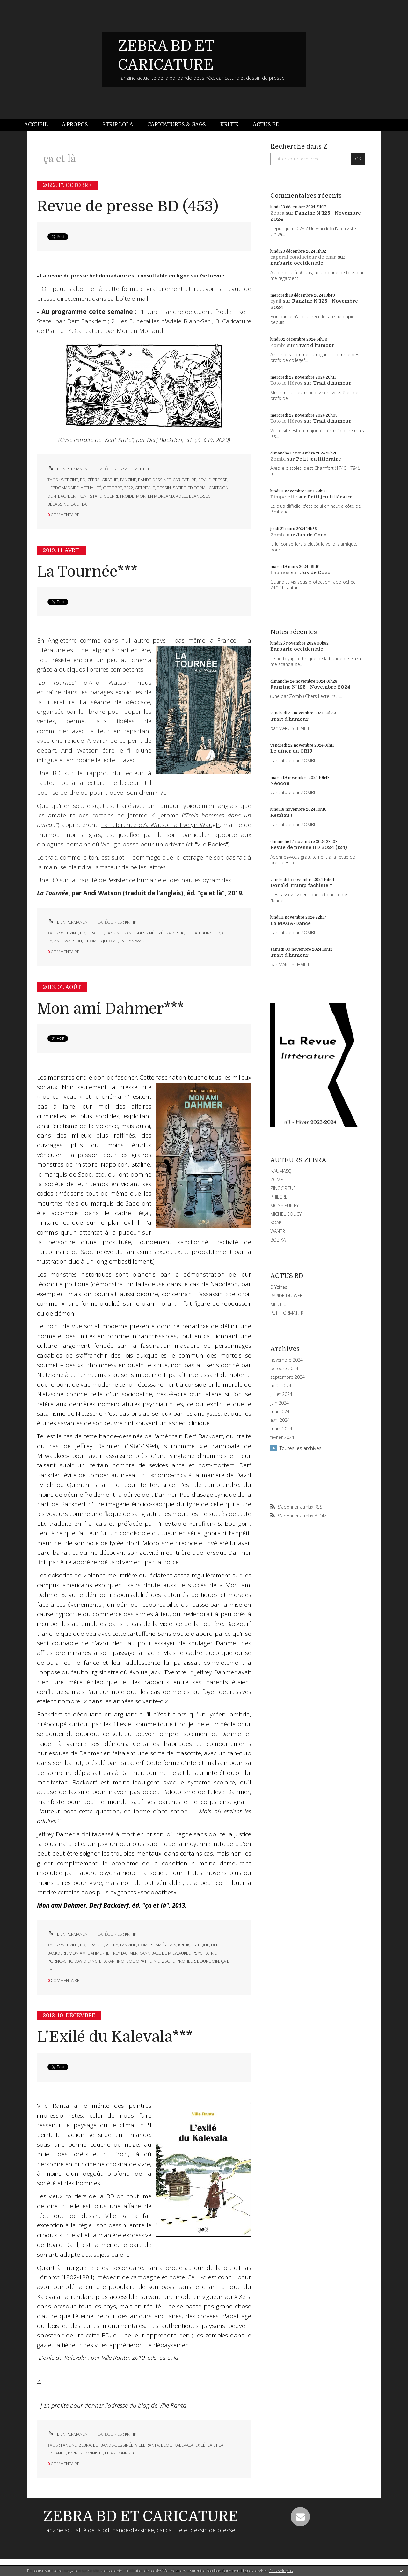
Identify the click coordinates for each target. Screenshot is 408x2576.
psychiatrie (205, 1953)
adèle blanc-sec (193, 496)
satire (179, 488)
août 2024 (280, 1386)
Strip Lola (117, 125)
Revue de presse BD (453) (127, 206)
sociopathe (139, 1961)
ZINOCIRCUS (283, 1188)
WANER (277, 1231)
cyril (275, 301)
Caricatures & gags (176, 125)
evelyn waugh (135, 941)
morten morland (155, 496)
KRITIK (130, 922)
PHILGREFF (281, 1197)
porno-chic (60, 1961)
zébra (93, 480)
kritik (183, 1945)
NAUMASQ (281, 1171)
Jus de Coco (311, 535)
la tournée (205, 933)
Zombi (278, 345)
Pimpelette (283, 497)
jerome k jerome (101, 941)
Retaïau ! (281, 815)
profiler (186, 1961)
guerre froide (119, 496)
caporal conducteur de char (303, 257)
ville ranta (147, 2445)
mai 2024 (279, 1411)
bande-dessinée (154, 480)
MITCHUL (279, 1304)
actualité (91, 488)
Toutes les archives (301, 1448)
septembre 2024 (287, 1377)
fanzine (128, 480)
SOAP (275, 1223)
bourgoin (208, 1961)
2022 (128, 488)
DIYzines (278, 1287)
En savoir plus (281, 2570)
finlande (56, 2453)
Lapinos (279, 572)
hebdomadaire (63, 488)
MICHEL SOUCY (286, 1214)
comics (146, 1945)
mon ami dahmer (86, 1953)
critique (182, 933)
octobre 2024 (284, 1368)
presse (220, 480)
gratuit (110, 480)
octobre (112, 488)
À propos (75, 125)
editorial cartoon (208, 488)
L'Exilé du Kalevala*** (115, 2036)
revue (204, 480)
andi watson (68, 941)
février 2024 (282, 1437)
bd (82, 480)
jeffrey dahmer (122, 1953)
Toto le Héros (286, 383)
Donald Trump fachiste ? (301, 885)
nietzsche (164, 1961)
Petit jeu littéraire (318, 459)
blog (166, 2445)
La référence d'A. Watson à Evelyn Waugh (160, 825)
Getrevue (212, 275)
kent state (90, 496)
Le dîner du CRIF (291, 751)
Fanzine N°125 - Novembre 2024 (310, 687)
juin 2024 (279, 1403)
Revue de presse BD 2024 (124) (308, 847)
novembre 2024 (286, 1360)
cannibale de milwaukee (165, 1953)
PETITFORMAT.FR (286, 1313)
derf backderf (62, 496)
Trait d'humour (315, 345)
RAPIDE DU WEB (286, 1296)
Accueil (36, 125)
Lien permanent (68, 469)
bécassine (58, 504)
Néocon (279, 783)
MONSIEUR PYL (285, 1205)
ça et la (215, 2445)
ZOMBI (277, 1180)
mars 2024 (281, 1429)
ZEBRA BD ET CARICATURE (140, 2516)
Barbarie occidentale (296, 263)
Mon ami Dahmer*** (110, 1008)
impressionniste (85, 2453)
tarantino (113, 1961)
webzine (69, 480)
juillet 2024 (281, 1394)
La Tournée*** (87, 571)
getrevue (145, 488)
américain (166, 1945)
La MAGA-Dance (290, 923)
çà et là (78, 504)
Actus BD (266, 125)
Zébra (277, 213)
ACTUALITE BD (138, 469)
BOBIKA (278, 1240)
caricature (184, 480)
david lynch (87, 1961)
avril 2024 (280, 1420)
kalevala (183, 2445)
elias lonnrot (120, 2453)
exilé (200, 2445)
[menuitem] (39, 125)
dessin (164, 488)
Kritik (229, 125)
